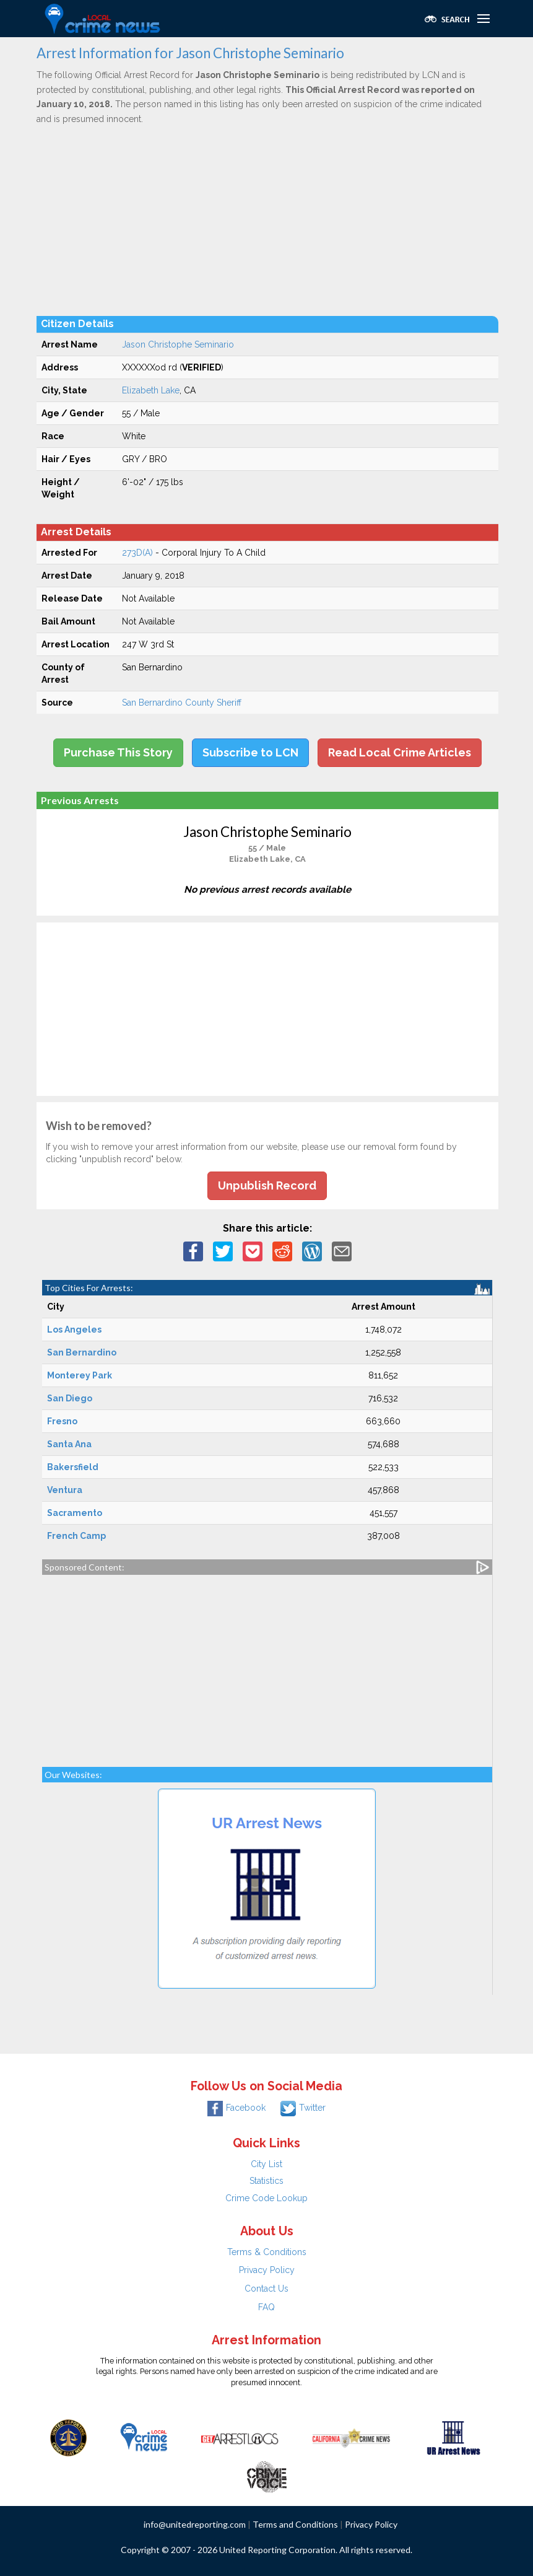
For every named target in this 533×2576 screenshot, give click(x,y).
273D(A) (137, 553)
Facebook (236, 2108)
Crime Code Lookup (266, 2198)
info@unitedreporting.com (195, 2524)
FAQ (266, 2307)
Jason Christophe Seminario (178, 344)
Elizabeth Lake (151, 390)
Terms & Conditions (266, 2252)
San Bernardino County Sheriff (181, 703)
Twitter (303, 2108)
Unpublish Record (267, 1185)
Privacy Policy (267, 2270)
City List (266, 2164)
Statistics (266, 2181)
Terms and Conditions (295, 2524)
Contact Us (266, 2288)
